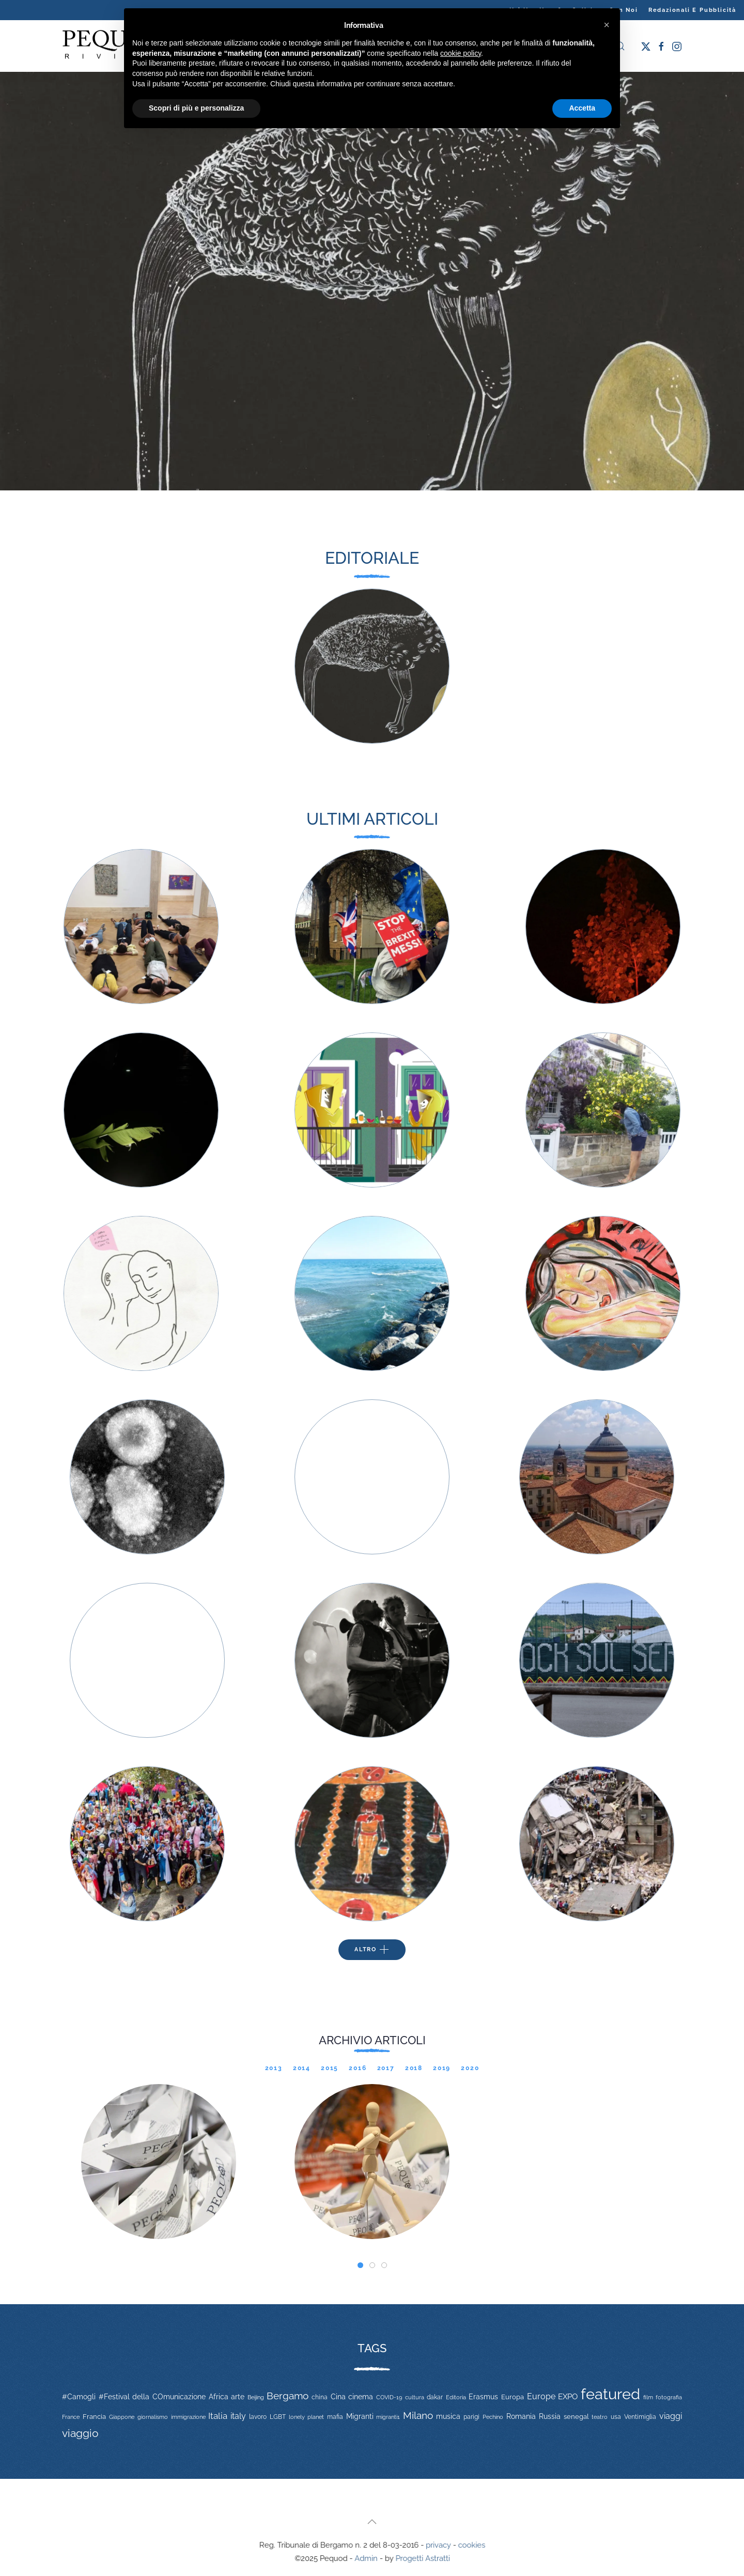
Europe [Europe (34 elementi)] (541, 2396)
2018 (414, 2068)
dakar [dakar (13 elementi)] (435, 2397)
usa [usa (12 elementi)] (616, 2416)
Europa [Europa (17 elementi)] (512, 2397)
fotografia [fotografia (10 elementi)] (669, 2397)
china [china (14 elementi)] (320, 2397)
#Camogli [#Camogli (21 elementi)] (79, 2397)
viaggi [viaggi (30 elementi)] (670, 2416)
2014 (302, 2068)
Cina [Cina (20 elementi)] (338, 2397)
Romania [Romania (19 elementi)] (521, 2416)
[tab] (360, 2265)
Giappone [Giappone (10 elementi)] (121, 2417)
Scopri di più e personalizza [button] (196, 108)
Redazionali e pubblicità (692, 10)
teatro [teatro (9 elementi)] (600, 2417)
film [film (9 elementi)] (648, 2397)
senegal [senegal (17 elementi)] (576, 2416)
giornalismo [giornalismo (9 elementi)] (152, 2417)
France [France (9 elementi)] (71, 2417)
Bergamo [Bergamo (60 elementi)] (287, 2395)
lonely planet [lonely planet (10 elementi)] (306, 2417)
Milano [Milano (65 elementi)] (418, 2415)
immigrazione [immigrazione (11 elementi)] (188, 2416)
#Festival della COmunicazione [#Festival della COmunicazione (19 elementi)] (152, 2397)
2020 (470, 2068)
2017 (386, 2068)
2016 (357, 2068)
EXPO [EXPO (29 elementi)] (568, 2396)
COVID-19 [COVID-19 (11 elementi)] (389, 2397)
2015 (329, 2068)
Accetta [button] (582, 108)
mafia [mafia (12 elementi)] (335, 2416)
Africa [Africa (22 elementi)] (218, 2397)
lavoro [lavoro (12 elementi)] (258, 2416)
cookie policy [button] (460, 53)
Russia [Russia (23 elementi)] (550, 2416)
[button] (372, 2521)
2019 (442, 2068)
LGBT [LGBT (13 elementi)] (278, 2416)
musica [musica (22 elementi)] (448, 2416)
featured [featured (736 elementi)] (610, 2394)
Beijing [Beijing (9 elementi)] (255, 2397)
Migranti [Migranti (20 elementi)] (360, 2416)
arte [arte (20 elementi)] (237, 2397)
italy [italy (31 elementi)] (238, 2416)
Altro (372, 1950)
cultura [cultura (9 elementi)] (414, 2397)
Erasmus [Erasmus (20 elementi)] (483, 2397)
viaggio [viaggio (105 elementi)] (80, 2433)
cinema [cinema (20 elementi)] (360, 2397)
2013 (274, 2068)
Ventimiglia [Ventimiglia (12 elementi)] (640, 2416)
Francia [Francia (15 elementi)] (94, 2416)
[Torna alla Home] (113, 46)
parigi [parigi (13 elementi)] (471, 2416)
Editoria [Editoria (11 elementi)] (456, 2397)
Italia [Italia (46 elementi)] (217, 2416)
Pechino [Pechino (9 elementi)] (493, 2417)
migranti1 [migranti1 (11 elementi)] (388, 2416)
